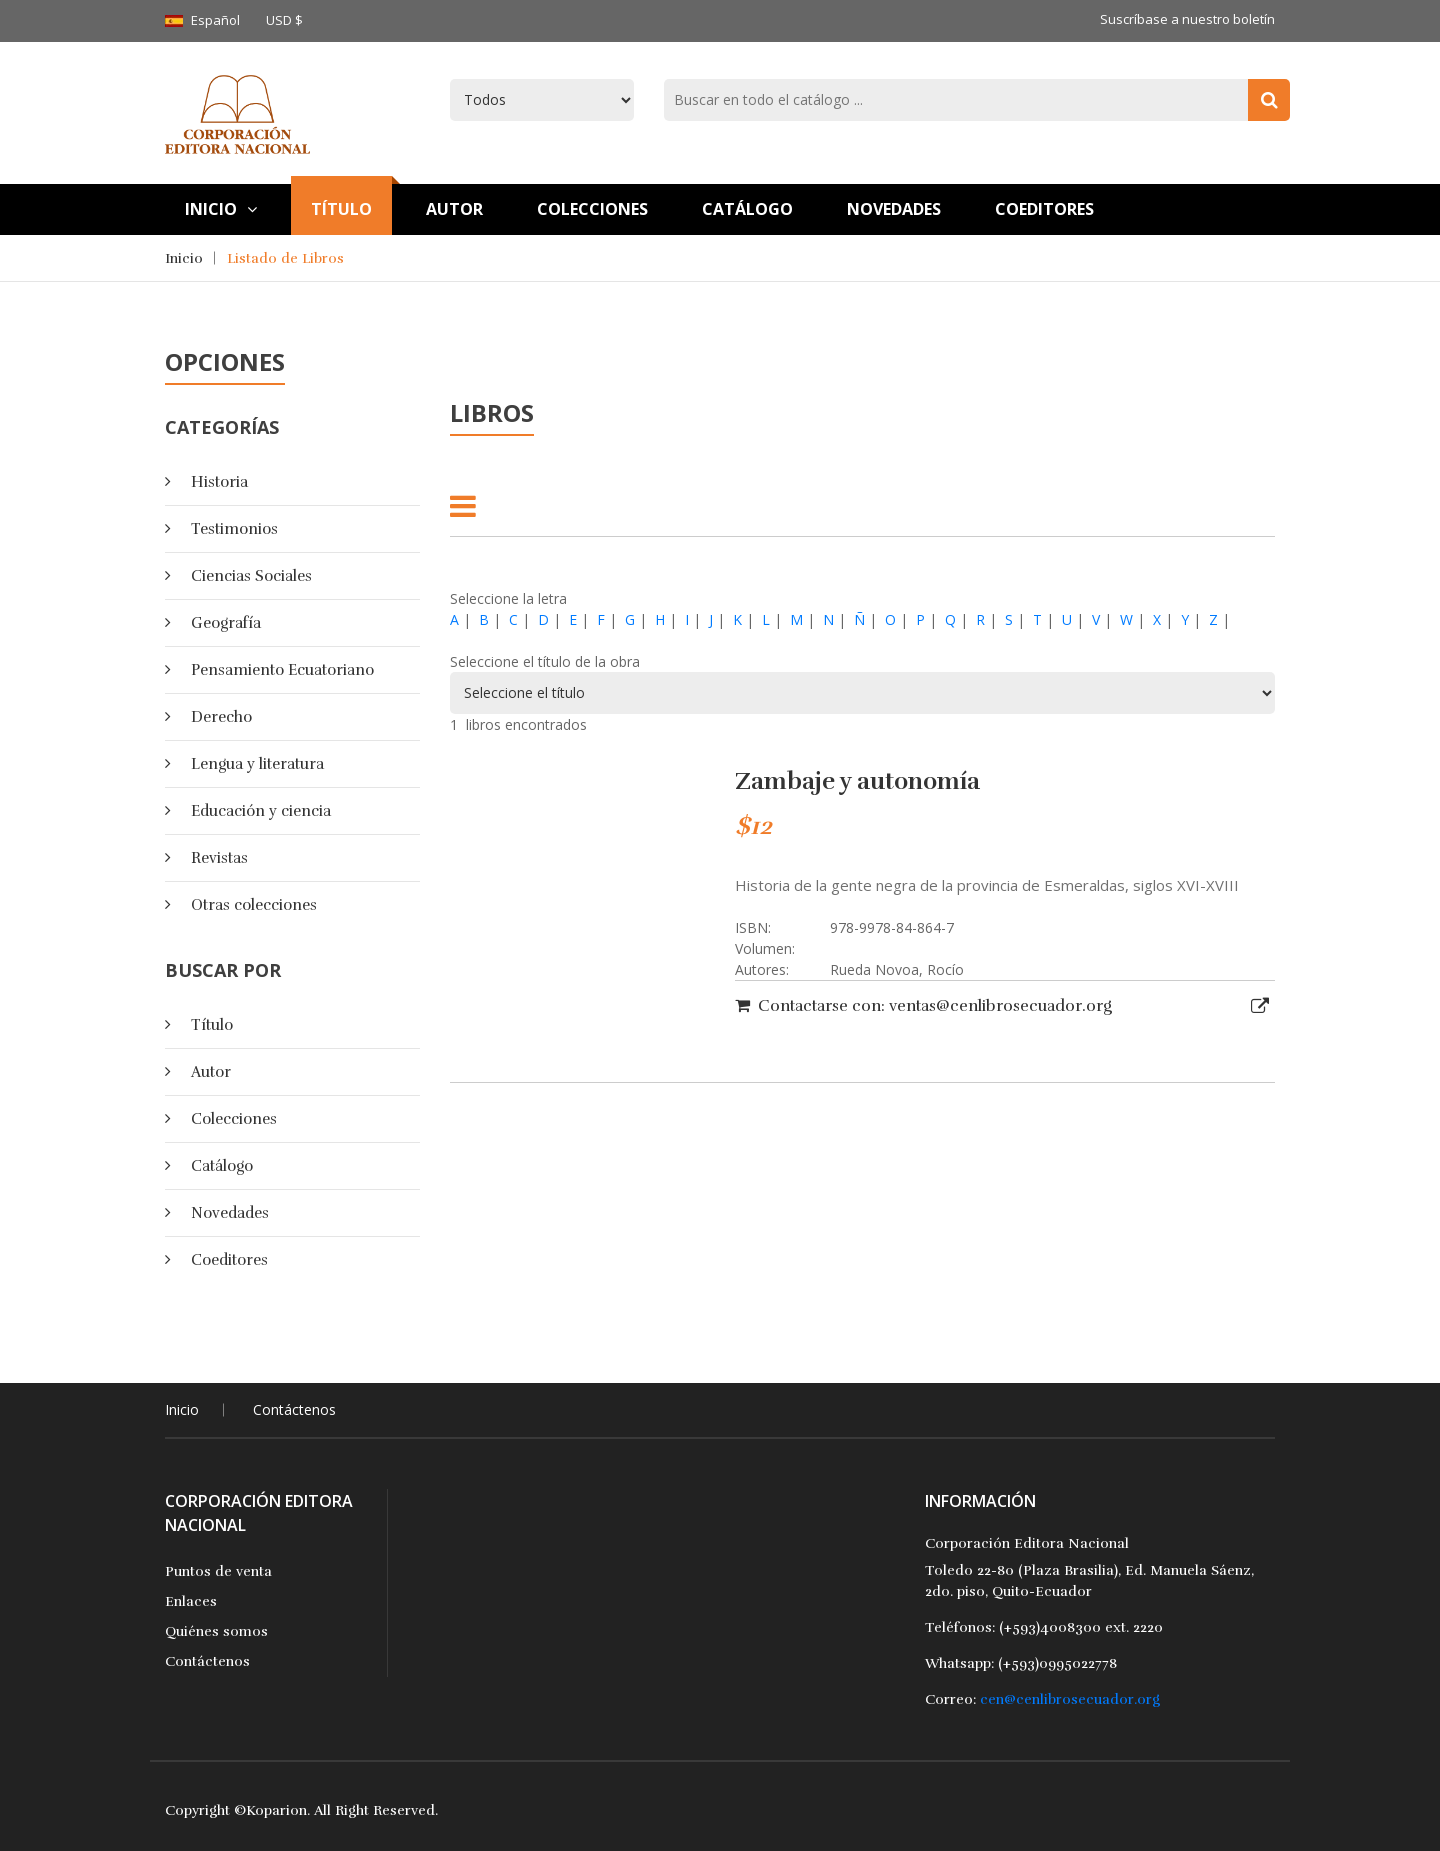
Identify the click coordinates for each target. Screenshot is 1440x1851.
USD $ (284, 20)
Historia (219, 482)
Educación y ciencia (261, 811)
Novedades (894, 209)
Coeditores (1044, 209)
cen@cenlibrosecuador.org (1070, 1699)
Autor (454, 209)
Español (215, 20)
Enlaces (191, 1601)
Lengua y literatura (257, 764)
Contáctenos (294, 1409)
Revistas (219, 858)
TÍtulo (341, 209)
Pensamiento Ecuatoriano (282, 670)
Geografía (226, 623)
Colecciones (592, 209)
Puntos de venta (218, 1571)
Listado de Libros (285, 258)
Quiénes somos (216, 1631)
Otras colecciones (254, 905)
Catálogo (747, 209)
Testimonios (234, 529)
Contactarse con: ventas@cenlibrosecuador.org (923, 1006)
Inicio (221, 209)
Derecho (221, 717)
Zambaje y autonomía (857, 781)
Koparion (276, 1810)
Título (212, 1025)
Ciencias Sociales (251, 576)
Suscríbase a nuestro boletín (1187, 19)
